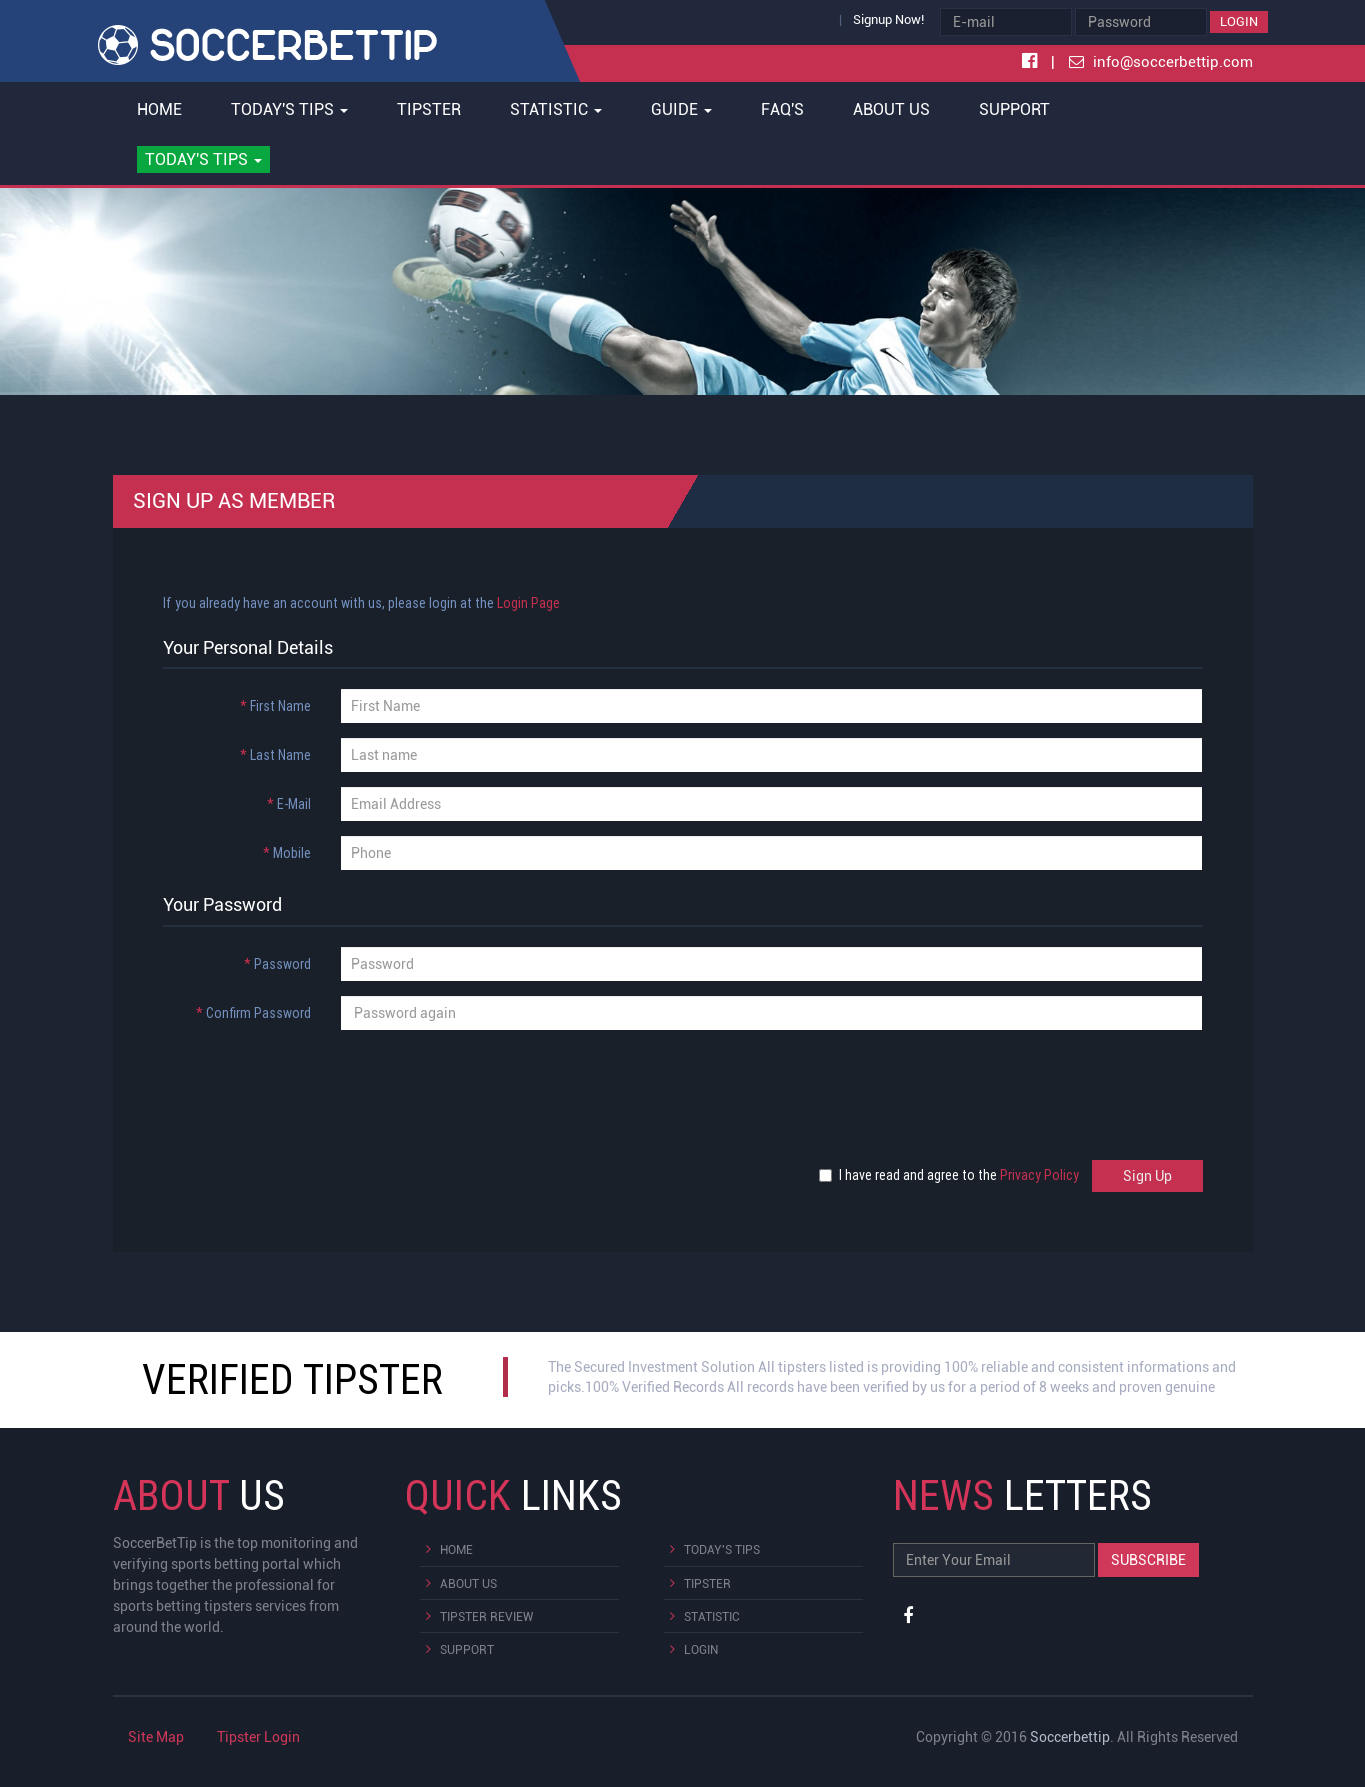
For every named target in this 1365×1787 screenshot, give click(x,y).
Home (159, 109)
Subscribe (1148, 1560)
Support (1014, 109)
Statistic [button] (556, 109)
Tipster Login (258, 1737)
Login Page (528, 603)
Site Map (156, 1737)
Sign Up (1147, 1176)
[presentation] (300, 1084)
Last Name (275, 755)
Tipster (429, 109)
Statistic (712, 1617)
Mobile (287, 853)
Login (1239, 21)
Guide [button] (681, 109)
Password (277, 964)
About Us (891, 109)
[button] (204, 160)
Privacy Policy (1039, 1175)
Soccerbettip (1070, 1737)
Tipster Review (486, 1617)
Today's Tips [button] (289, 109)
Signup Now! (888, 19)
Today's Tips (722, 1550)
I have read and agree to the (954, 1175)
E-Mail (289, 804)
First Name (275, 706)
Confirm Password (253, 1013)
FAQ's (782, 109)
